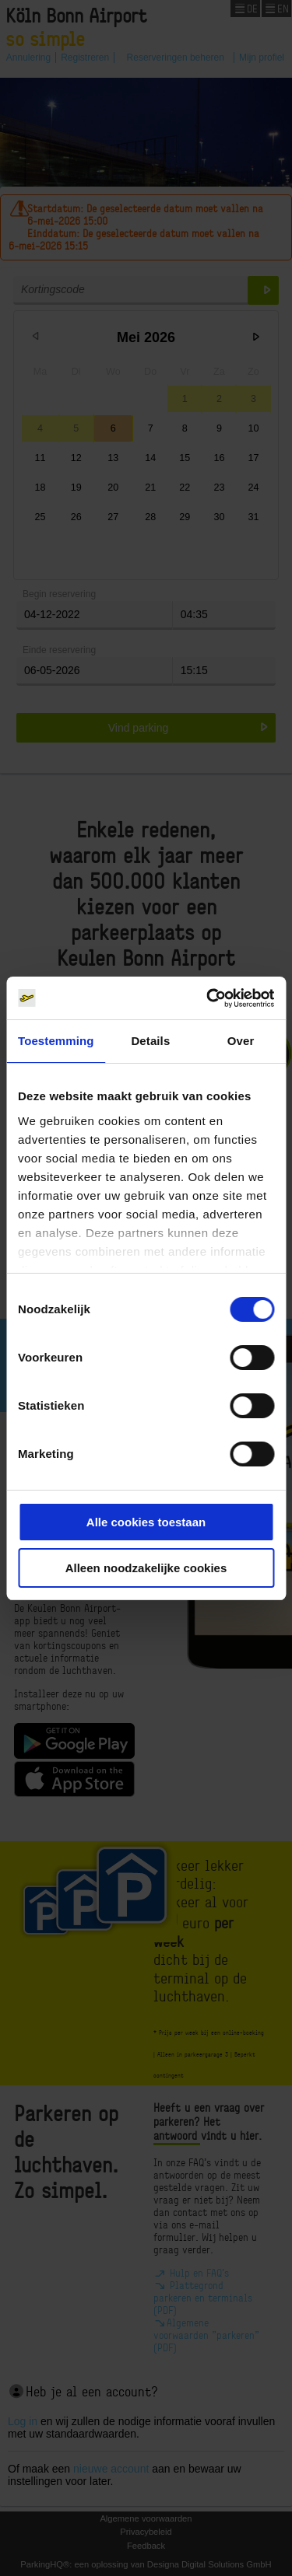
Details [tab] (150, 1040)
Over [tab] (241, 1040)
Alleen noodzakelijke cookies (146, 1568)
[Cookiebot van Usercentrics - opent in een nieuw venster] (208, 998)
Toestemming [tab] (56, 1040)
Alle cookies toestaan (146, 1522)
